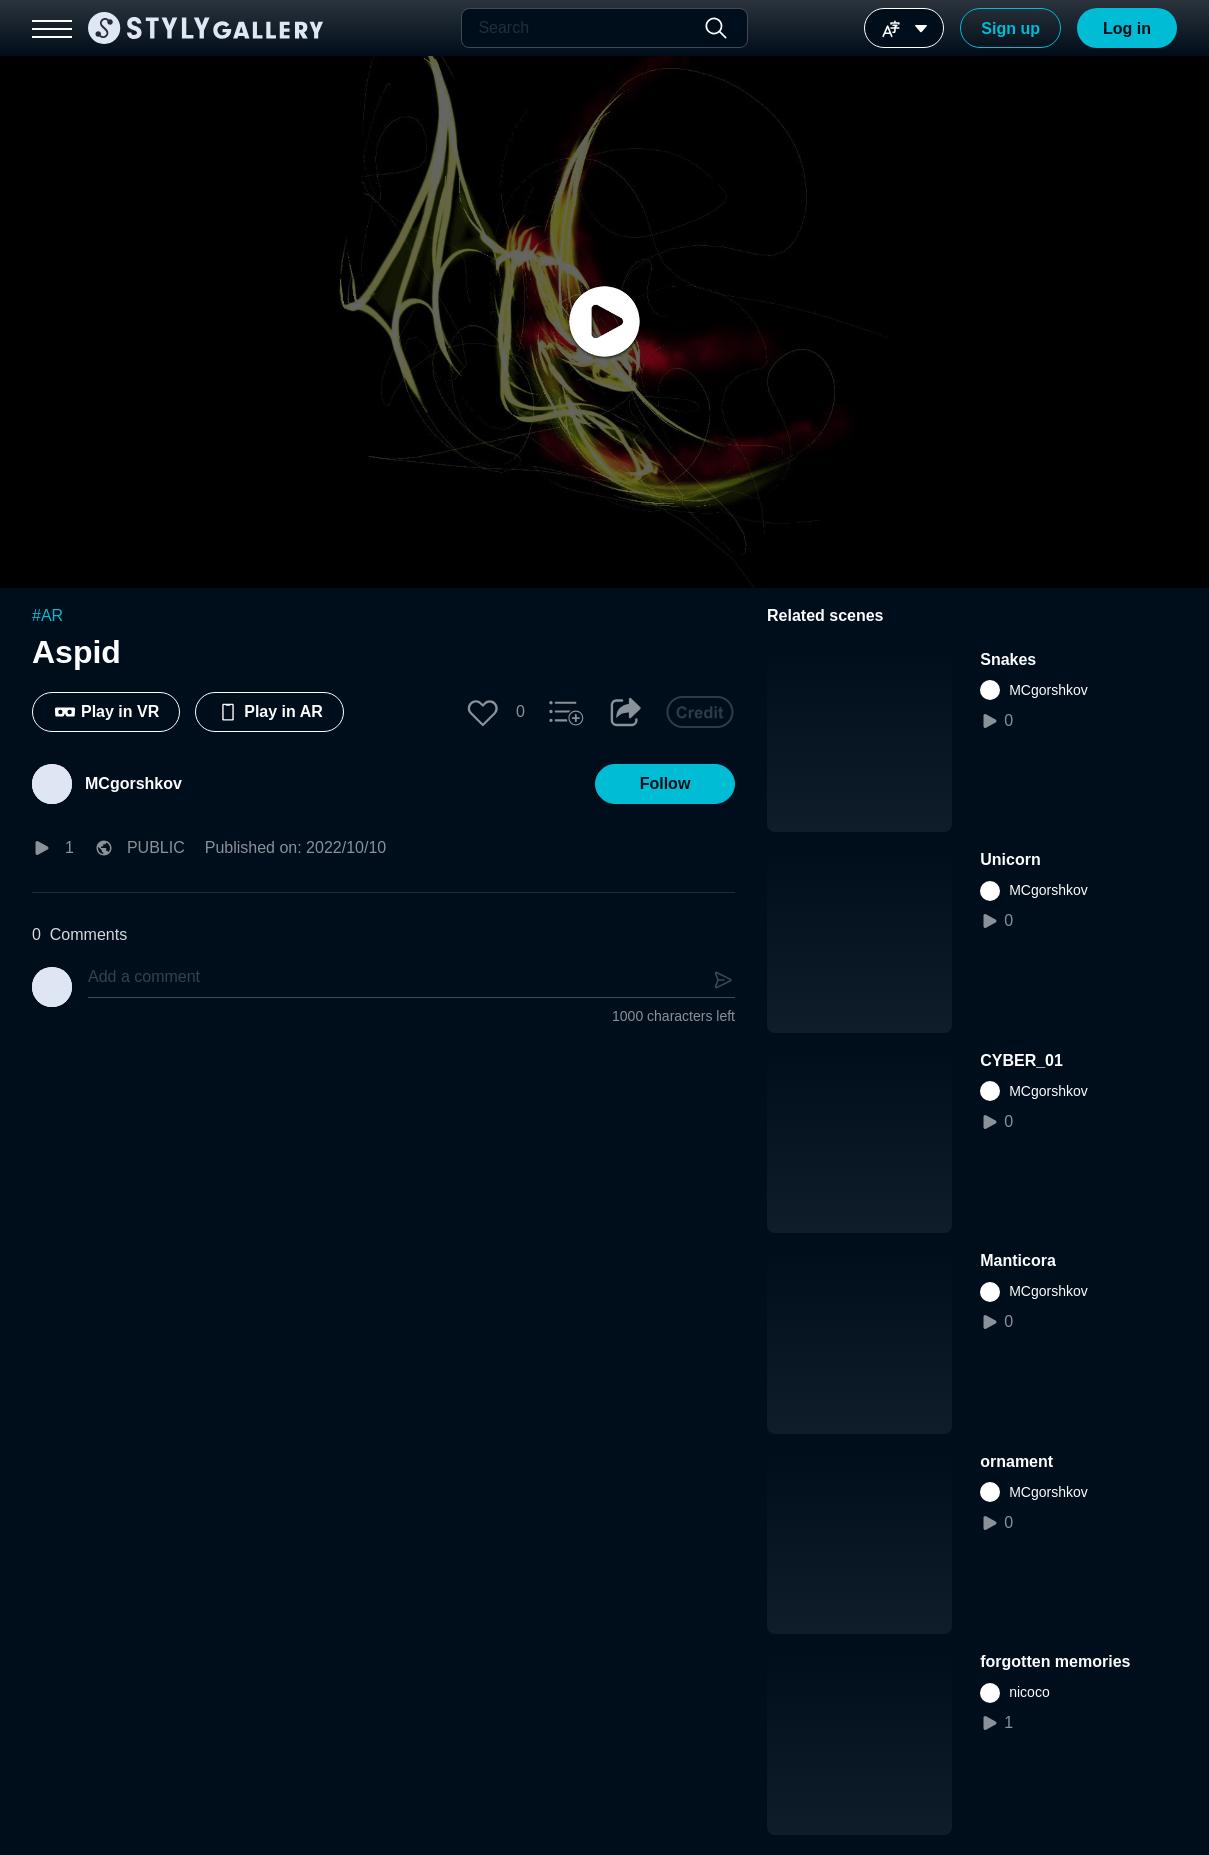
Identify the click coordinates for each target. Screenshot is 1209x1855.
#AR (47, 615)
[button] (483, 712)
